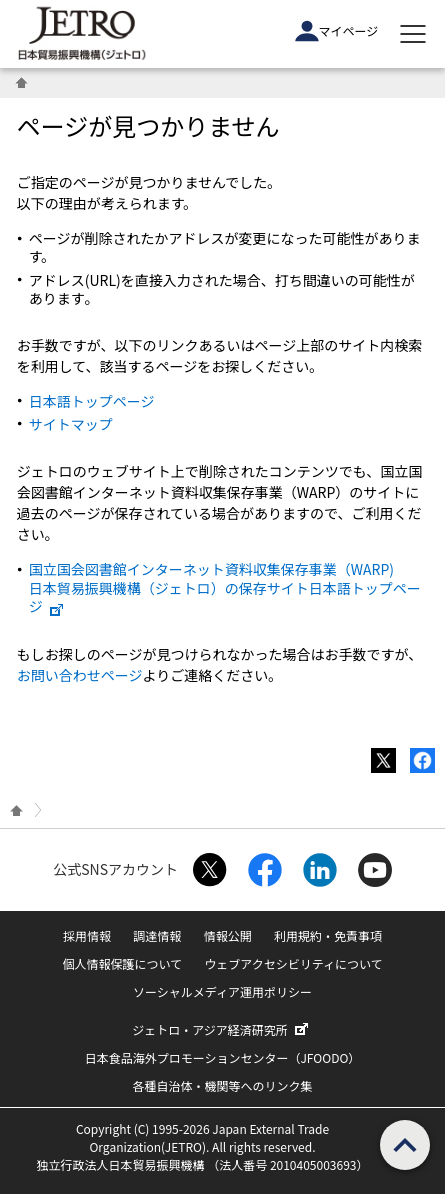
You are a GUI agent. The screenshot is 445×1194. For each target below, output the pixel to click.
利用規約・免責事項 (328, 935)
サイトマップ (71, 424)
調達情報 (157, 935)
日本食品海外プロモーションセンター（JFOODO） (223, 1057)
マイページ (337, 31)
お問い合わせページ (80, 675)
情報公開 (228, 935)
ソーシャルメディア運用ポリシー (222, 991)
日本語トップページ (92, 401)
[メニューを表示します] (413, 34)
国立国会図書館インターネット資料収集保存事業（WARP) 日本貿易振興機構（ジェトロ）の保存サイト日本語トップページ (225, 587)
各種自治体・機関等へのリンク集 (222, 1085)
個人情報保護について (122, 963)
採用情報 (87, 935)
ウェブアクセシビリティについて (293, 963)
